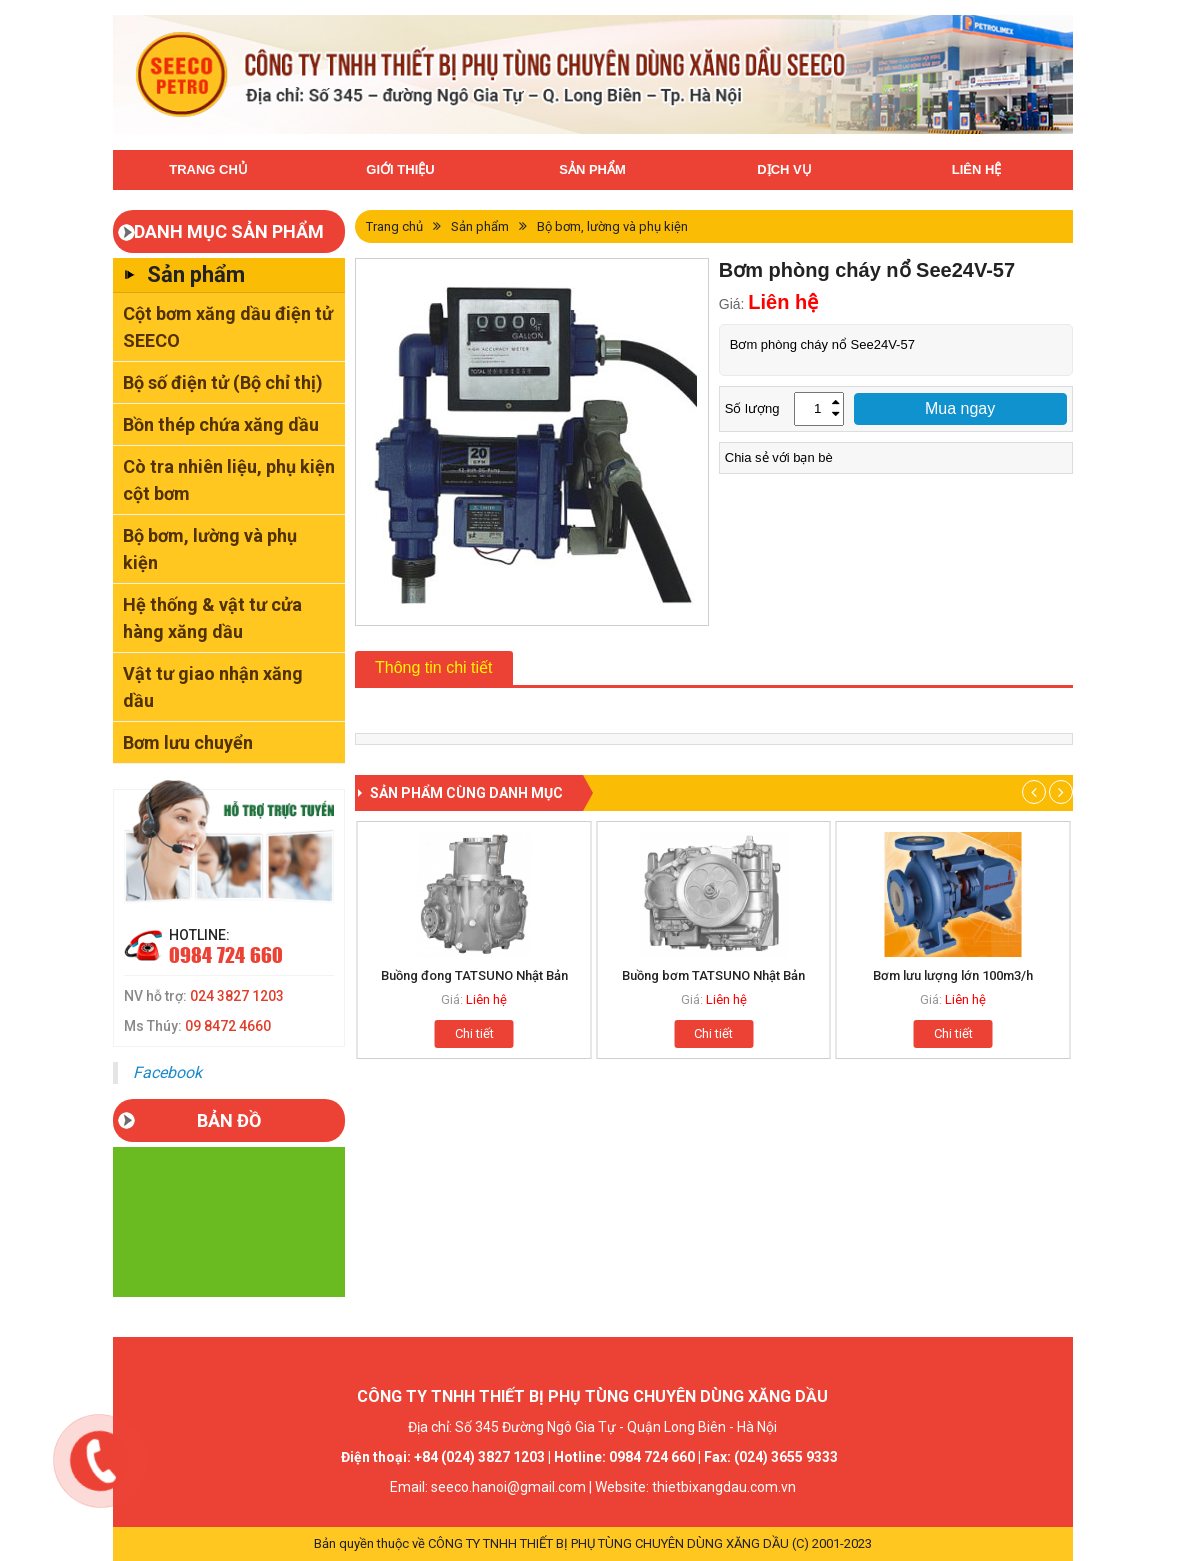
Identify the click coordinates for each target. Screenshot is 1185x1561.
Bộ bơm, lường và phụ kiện (210, 549)
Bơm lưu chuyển (188, 742)
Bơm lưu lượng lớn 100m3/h (953, 975)
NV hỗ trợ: (204, 996)
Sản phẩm (592, 169)
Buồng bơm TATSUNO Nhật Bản (713, 975)
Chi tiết (474, 1033)
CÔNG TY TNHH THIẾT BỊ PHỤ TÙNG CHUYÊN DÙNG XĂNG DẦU (608, 1543)
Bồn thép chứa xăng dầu (221, 424)
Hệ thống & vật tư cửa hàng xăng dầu (212, 618)
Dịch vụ (784, 169)
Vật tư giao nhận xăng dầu (213, 687)
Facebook (167, 1072)
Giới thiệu (400, 169)
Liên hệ (977, 169)
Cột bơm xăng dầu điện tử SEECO (228, 327)
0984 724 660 (226, 955)
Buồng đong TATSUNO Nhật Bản (474, 975)
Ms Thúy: (197, 1026)
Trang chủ (208, 169)
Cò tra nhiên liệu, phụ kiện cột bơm (229, 480)
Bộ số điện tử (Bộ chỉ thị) (223, 382)
